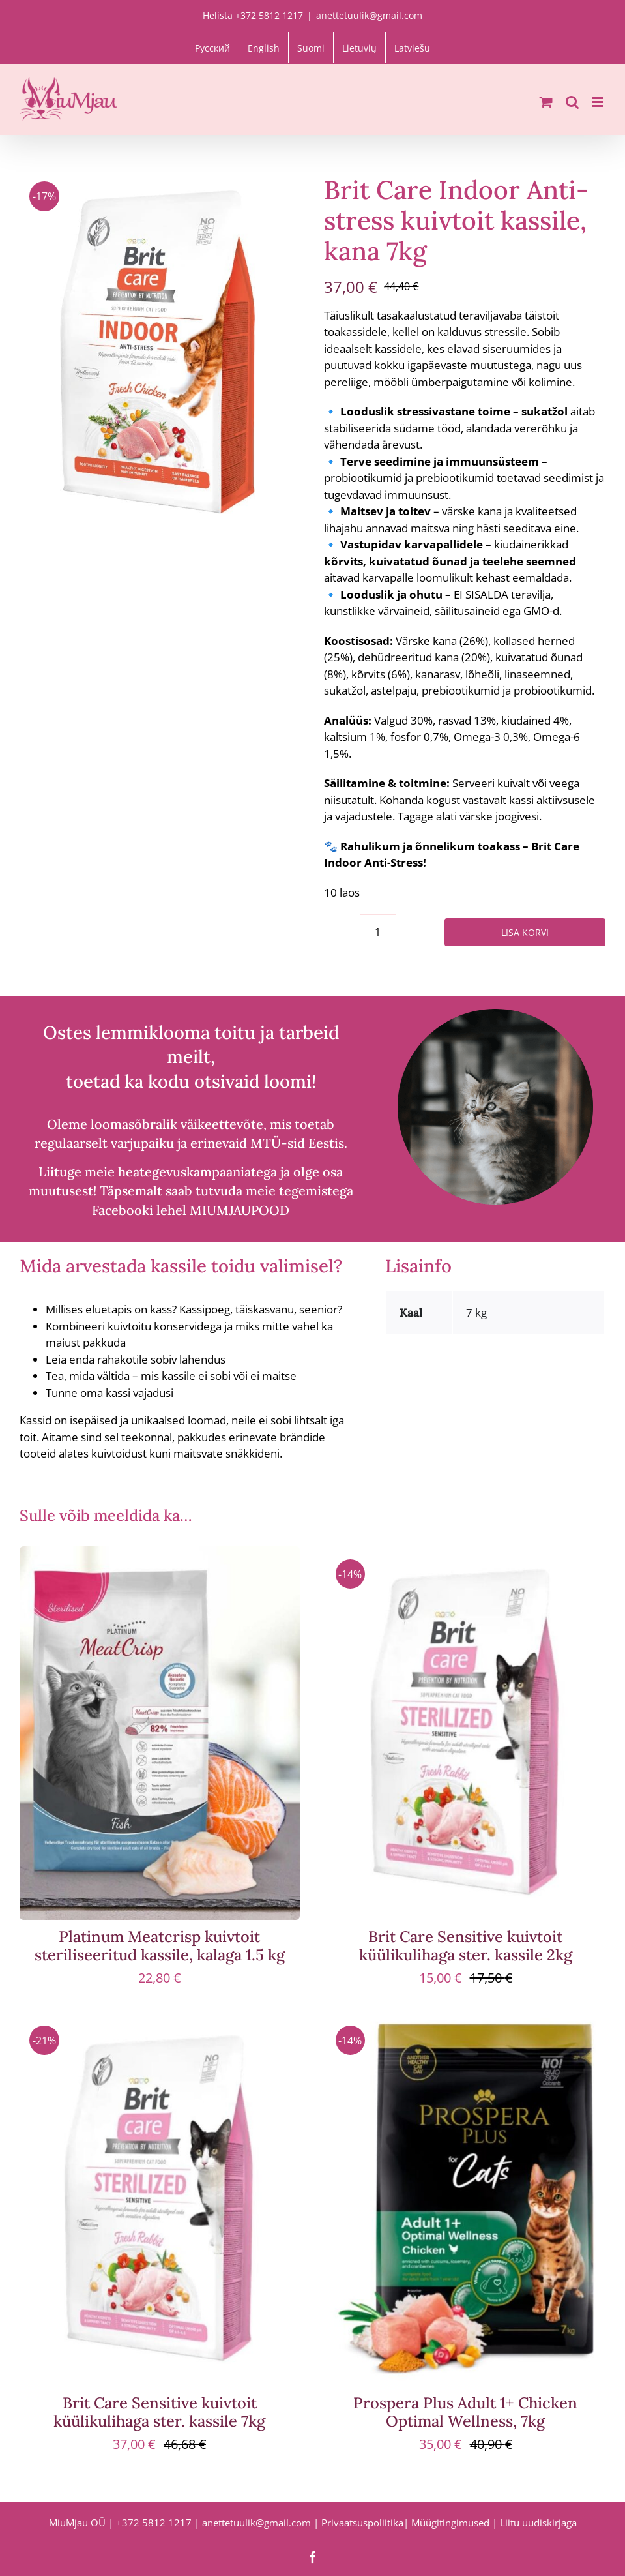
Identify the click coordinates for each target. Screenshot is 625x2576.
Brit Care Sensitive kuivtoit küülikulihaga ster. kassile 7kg (159, 2412)
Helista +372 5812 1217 (253, 15)
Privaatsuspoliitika (362, 2522)
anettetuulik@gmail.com (369, 15)
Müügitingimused (450, 2522)
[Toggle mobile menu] (598, 102)
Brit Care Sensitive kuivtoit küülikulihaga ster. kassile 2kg (465, 1945)
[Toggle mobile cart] (546, 102)
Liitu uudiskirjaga (538, 2522)
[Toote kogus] (378, 932)
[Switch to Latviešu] (412, 47)
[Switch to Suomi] (311, 47)
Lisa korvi (525, 932)
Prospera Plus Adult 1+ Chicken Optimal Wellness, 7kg (465, 2412)
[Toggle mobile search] (572, 102)
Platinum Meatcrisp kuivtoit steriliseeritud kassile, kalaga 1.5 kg (160, 1945)
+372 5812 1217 (154, 2522)
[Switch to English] (263, 47)
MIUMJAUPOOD (239, 1210)
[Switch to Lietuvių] (359, 47)
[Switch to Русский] (212, 47)
